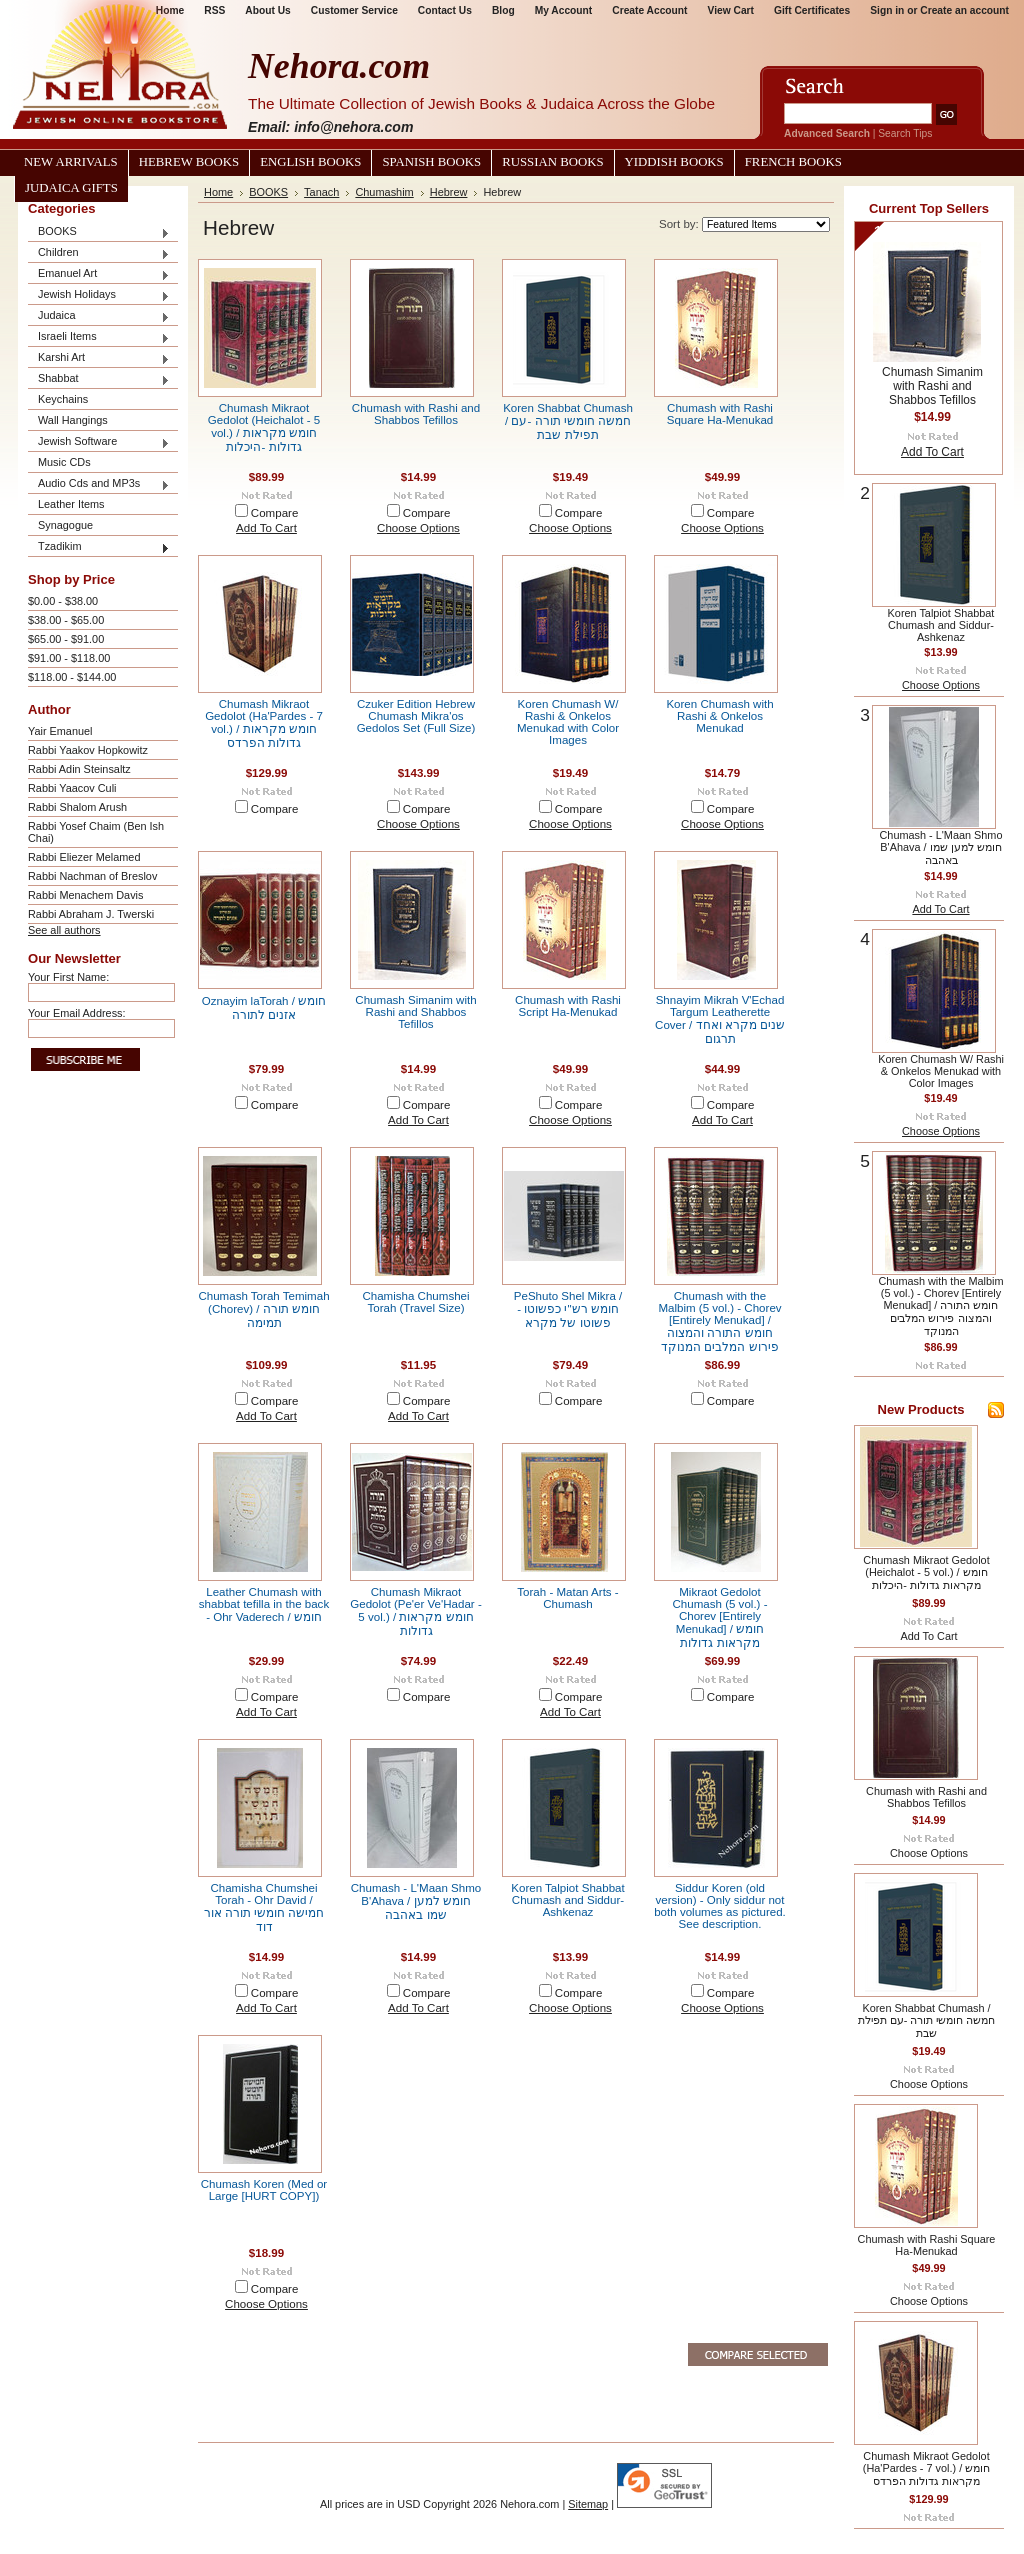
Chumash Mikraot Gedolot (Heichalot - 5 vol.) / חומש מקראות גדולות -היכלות (264, 427)
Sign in (887, 10)
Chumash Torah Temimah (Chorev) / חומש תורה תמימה (263, 1309)
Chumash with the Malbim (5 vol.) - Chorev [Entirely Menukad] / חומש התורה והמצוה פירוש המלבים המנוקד (719, 1321)
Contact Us (445, 10)
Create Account (649, 10)
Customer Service (354, 10)
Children (99, 253)
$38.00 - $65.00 (66, 620)
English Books (310, 162)
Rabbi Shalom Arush (77, 807)
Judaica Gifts (71, 188)
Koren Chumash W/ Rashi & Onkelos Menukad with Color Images (568, 722)
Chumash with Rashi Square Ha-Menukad (720, 414)
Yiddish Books (674, 162)
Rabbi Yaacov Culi (72, 788)
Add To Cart (266, 528)
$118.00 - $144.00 (72, 677)
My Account (564, 10)
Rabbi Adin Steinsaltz (79, 769)
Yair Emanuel (60, 731)
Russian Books (552, 162)
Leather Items (71, 504)
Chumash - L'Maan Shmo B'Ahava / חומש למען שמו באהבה (416, 1901)
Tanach (321, 192)
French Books (793, 162)
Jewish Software (99, 442)
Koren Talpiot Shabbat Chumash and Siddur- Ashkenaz (567, 1900)
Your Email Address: (77, 1013)
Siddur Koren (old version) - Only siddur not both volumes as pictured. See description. (720, 1906)
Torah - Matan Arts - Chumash (567, 1598)
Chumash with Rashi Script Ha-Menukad (568, 1006)
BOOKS (99, 232)
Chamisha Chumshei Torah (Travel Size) (415, 1302)
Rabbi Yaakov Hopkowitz (88, 750)
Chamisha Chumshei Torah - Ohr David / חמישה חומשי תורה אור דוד (264, 1907)
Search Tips (905, 133)
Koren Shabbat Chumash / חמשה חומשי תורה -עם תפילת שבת (568, 421)
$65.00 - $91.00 (66, 639)
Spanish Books (431, 162)
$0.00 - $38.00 (63, 601)
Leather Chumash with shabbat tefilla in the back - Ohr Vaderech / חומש (264, 1604)
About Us (267, 10)
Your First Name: (68, 977)
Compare (275, 513)
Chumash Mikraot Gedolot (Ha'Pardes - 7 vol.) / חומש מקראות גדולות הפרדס (264, 723)
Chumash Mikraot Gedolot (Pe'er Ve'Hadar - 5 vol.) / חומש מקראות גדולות (416, 1611)
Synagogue (65, 525)
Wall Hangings (73, 420)
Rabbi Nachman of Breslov (92, 876)
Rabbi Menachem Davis (85, 895)
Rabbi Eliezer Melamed (84, 857)
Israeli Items (99, 337)
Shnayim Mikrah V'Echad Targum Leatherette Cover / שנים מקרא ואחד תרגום (720, 1019)
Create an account (964, 10)
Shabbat (99, 379)
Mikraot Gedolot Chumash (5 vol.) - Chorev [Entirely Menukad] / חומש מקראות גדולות (720, 1617)
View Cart (731, 10)
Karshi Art (99, 358)
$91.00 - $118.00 (69, 658)
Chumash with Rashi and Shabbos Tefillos (416, 414)
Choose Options (418, 528)
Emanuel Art (99, 274)
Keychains (63, 399)
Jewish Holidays (99, 295)
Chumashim (384, 192)
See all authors (64, 930)
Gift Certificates (812, 10)
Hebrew (449, 192)
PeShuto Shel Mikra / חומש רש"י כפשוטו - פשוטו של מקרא (568, 1309)
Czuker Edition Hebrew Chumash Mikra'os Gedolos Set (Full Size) (416, 716)
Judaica (99, 316)
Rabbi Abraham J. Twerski (91, 914)
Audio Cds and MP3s (99, 484)
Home (218, 192)
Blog (503, 10)
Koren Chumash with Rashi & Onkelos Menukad (719, 716)
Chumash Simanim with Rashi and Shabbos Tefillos (415, 1012)
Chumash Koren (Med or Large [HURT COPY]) (264, 2190)
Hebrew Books (189, 162)
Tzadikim (99, 547)
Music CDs (64, 462)
